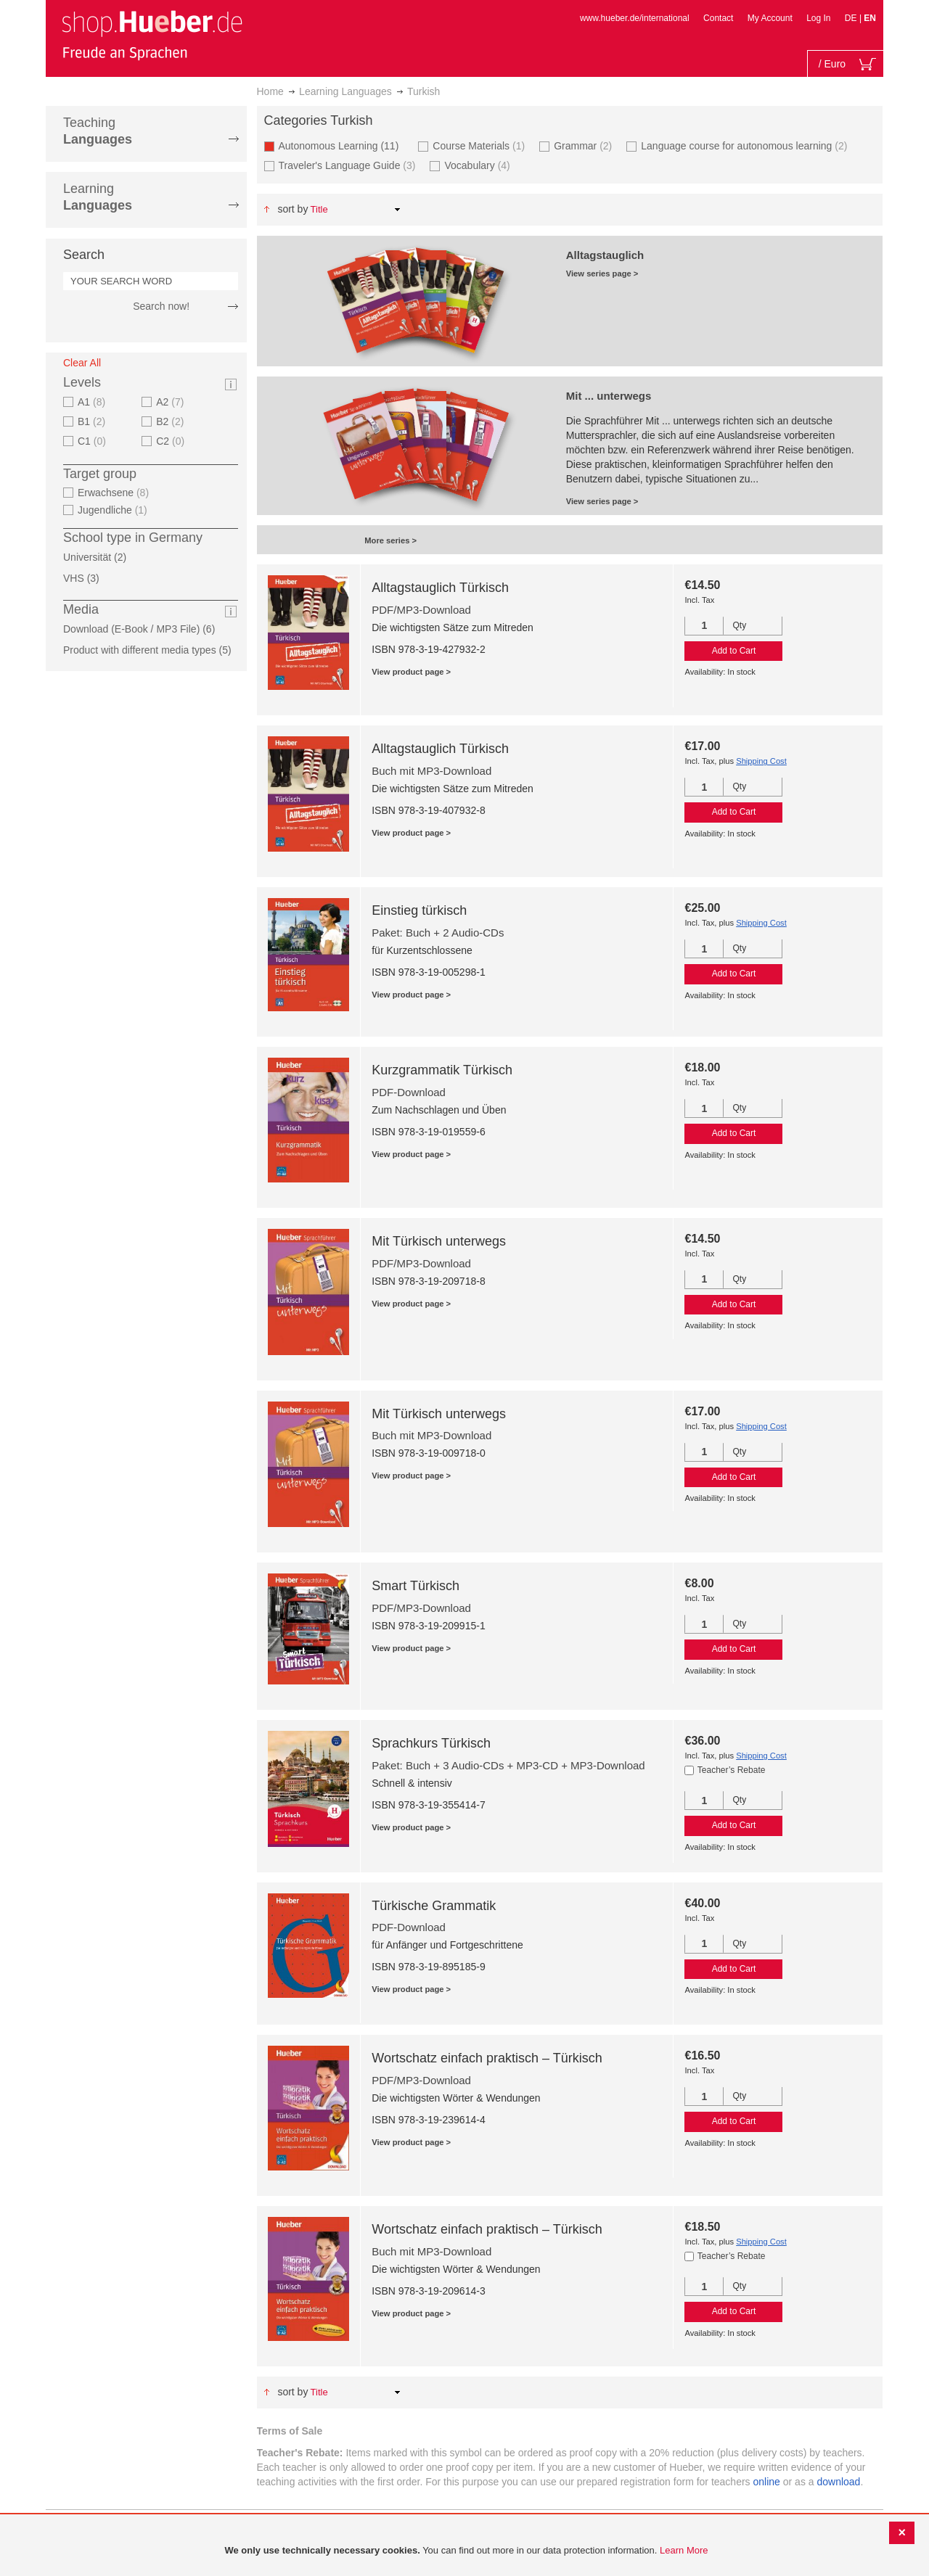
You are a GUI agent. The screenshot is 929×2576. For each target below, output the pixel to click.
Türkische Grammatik (434, 1905)
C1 (94, 441)
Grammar (584, 145)
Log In (818, 18)
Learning (97, 197)
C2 (172, 441)
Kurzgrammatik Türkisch (442, 1070)
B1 (93, 421)
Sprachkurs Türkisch (431, 1743)
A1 (93, 402)
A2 (171, 402)
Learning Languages (345, 91)
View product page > (411, 671)
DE (852, 18)
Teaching (97, 131)
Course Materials (480, 145)
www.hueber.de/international (634, 18)
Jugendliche (114, 510)
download (838, 2481)
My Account (770, 18)
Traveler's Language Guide (349, 165)
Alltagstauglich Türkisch (440, 587)
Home (270, 91)
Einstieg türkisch (419, 910)
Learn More (684, 2550)
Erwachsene (115, 492)
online (766, 2481)
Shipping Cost (761, 761)
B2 (171, 421)
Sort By (292, 209)
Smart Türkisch (415, 1586)
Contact (718, 18)
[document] (466, 2551)
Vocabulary (478, 165)
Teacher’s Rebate (731, 1770)
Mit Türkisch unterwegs (439, 1241)
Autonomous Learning (343, 145)
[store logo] (151, 35)
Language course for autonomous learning (746, 145)
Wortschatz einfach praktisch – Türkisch (487, 2058)
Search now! (161, 306)
